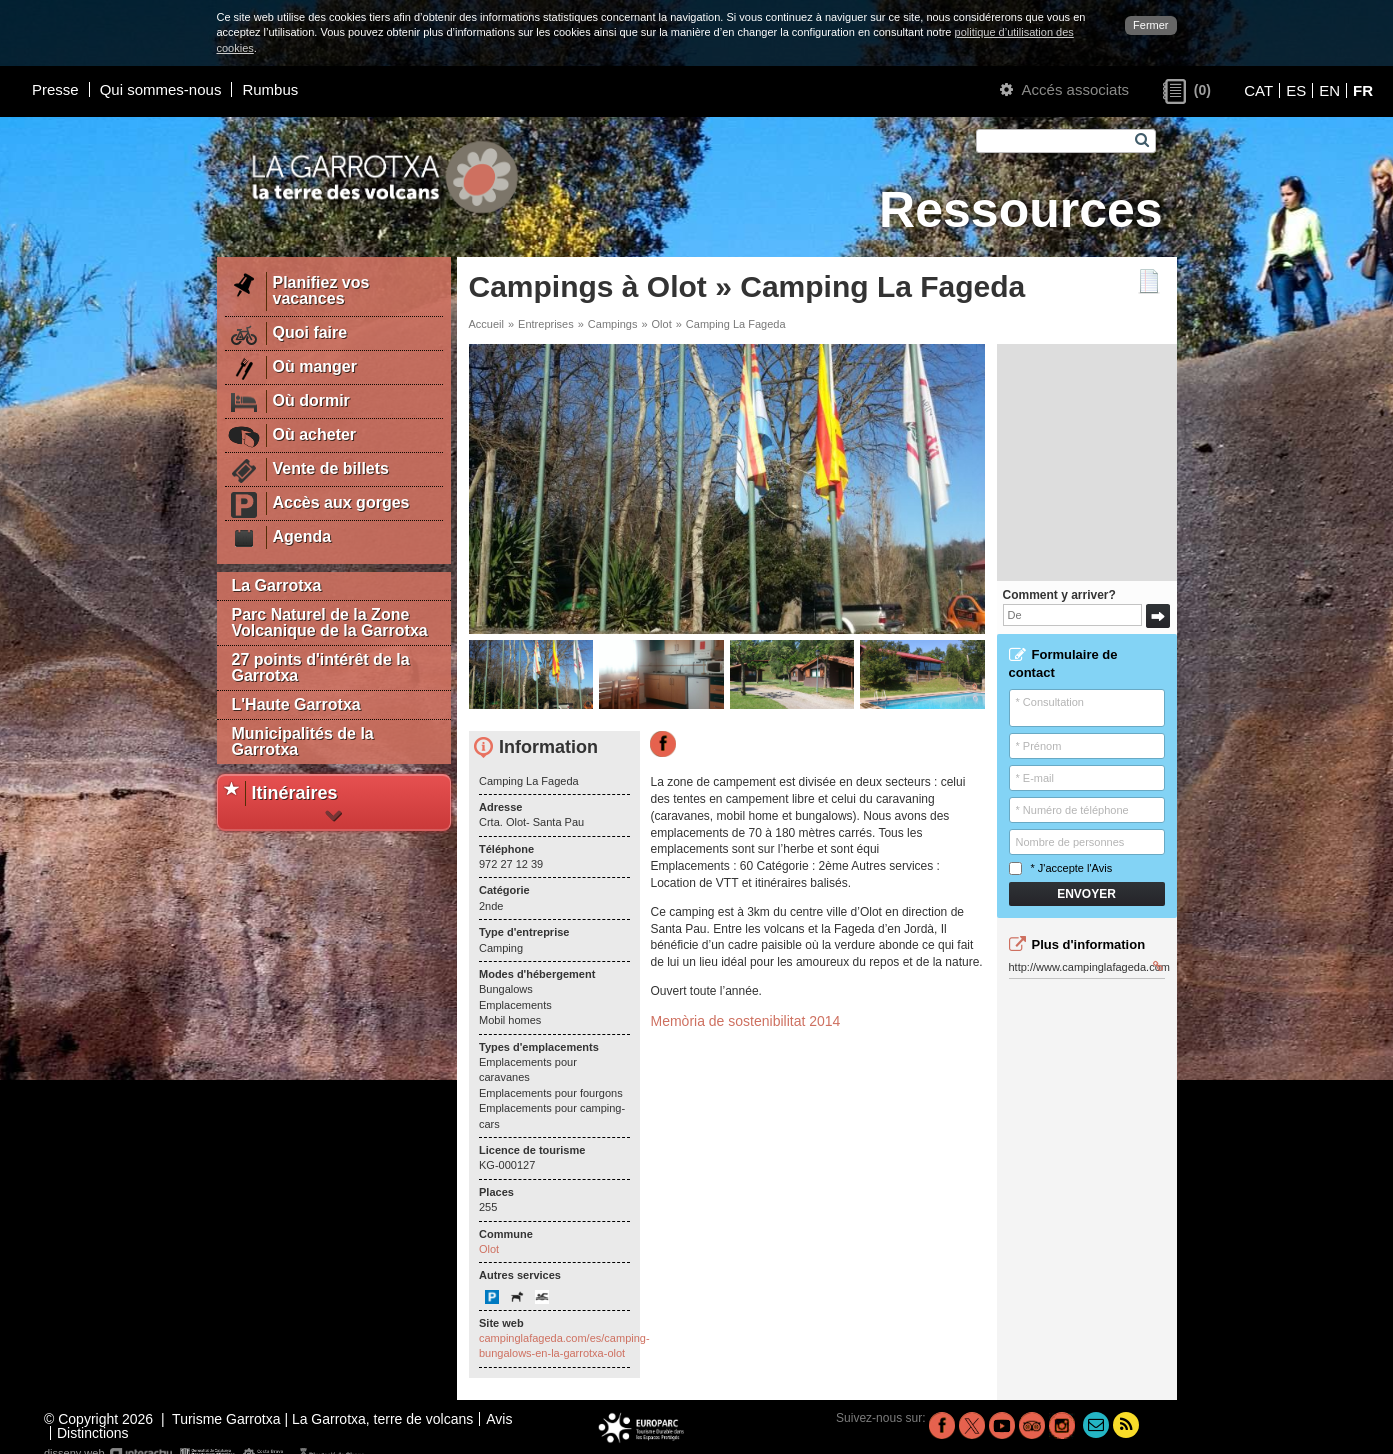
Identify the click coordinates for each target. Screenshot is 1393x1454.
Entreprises (546, 324)
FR (1363, 90)
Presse (55, 89)
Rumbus (270, 89)
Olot (662, 324)
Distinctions (93, 1433)
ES (1296, 90)
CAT (1258, 90)
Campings (613, 324)
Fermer (1150, 25)
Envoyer (1086, 894)
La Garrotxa (277, 585)
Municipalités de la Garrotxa (303, 741)
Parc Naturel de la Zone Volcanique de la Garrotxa (330, 622)
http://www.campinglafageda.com (1087, 967)
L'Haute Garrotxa (296, 704)
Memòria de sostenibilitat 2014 (745, 1021)
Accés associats (1064, 89)
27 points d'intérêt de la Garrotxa (321, 667)
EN (1329, 90)
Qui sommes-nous (161, 89)
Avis (1102, 868)
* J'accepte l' (1061, 868)
